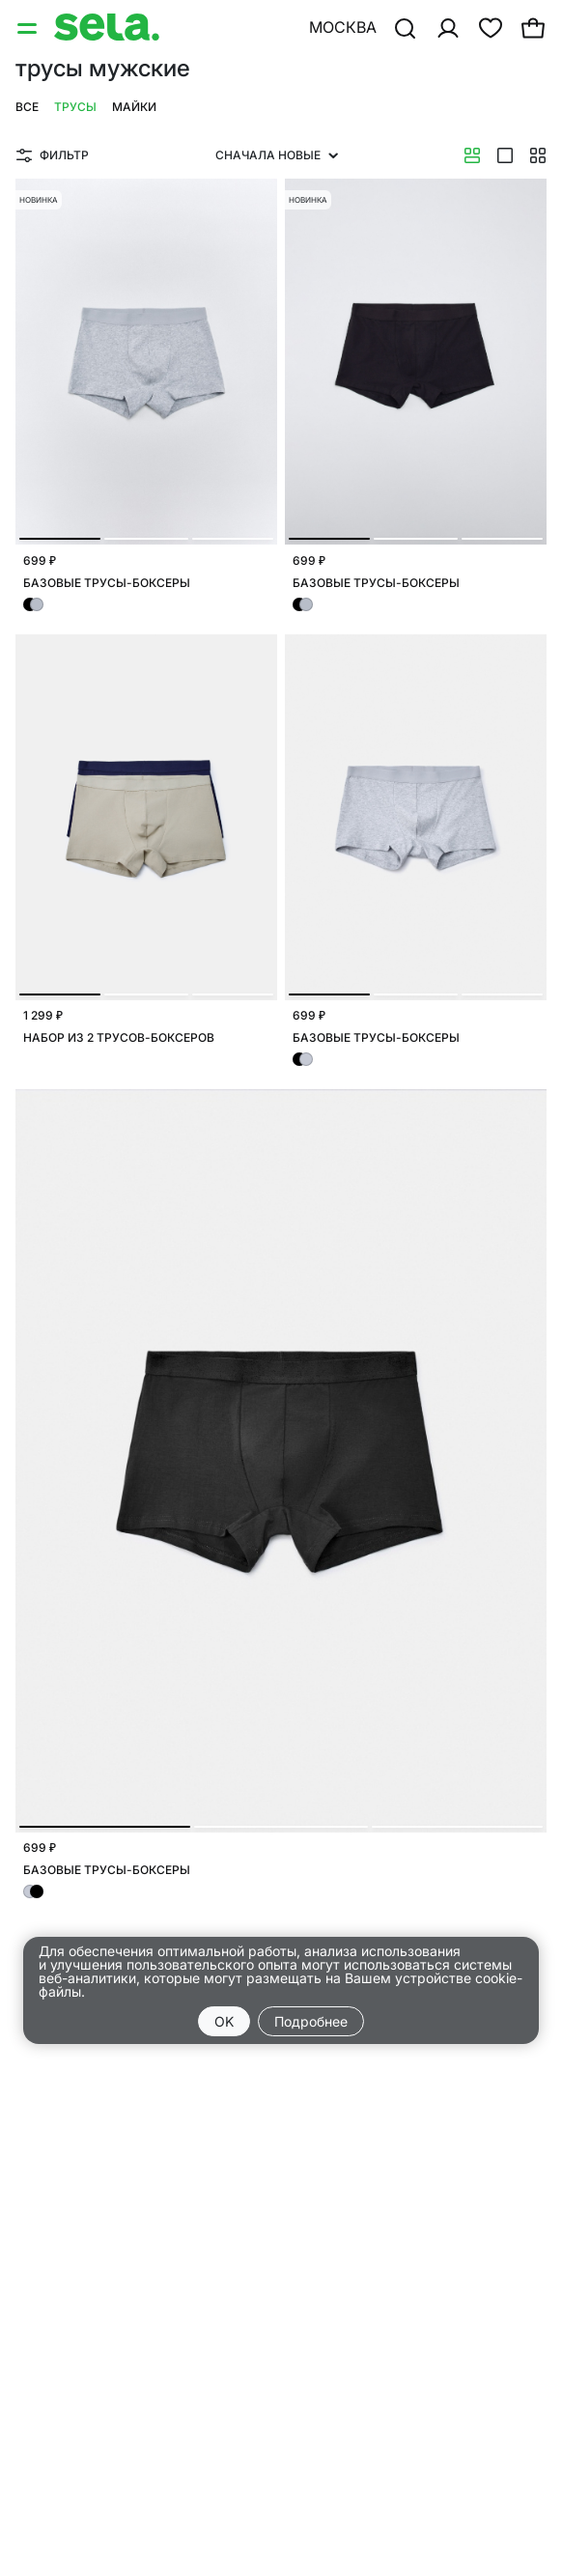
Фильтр (52, 155)
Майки (134, 106)
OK (224, 2021)
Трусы (75, 106)
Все (27, 106)
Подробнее (311, 2021)
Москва (343, 27)
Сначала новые (276, 155)
